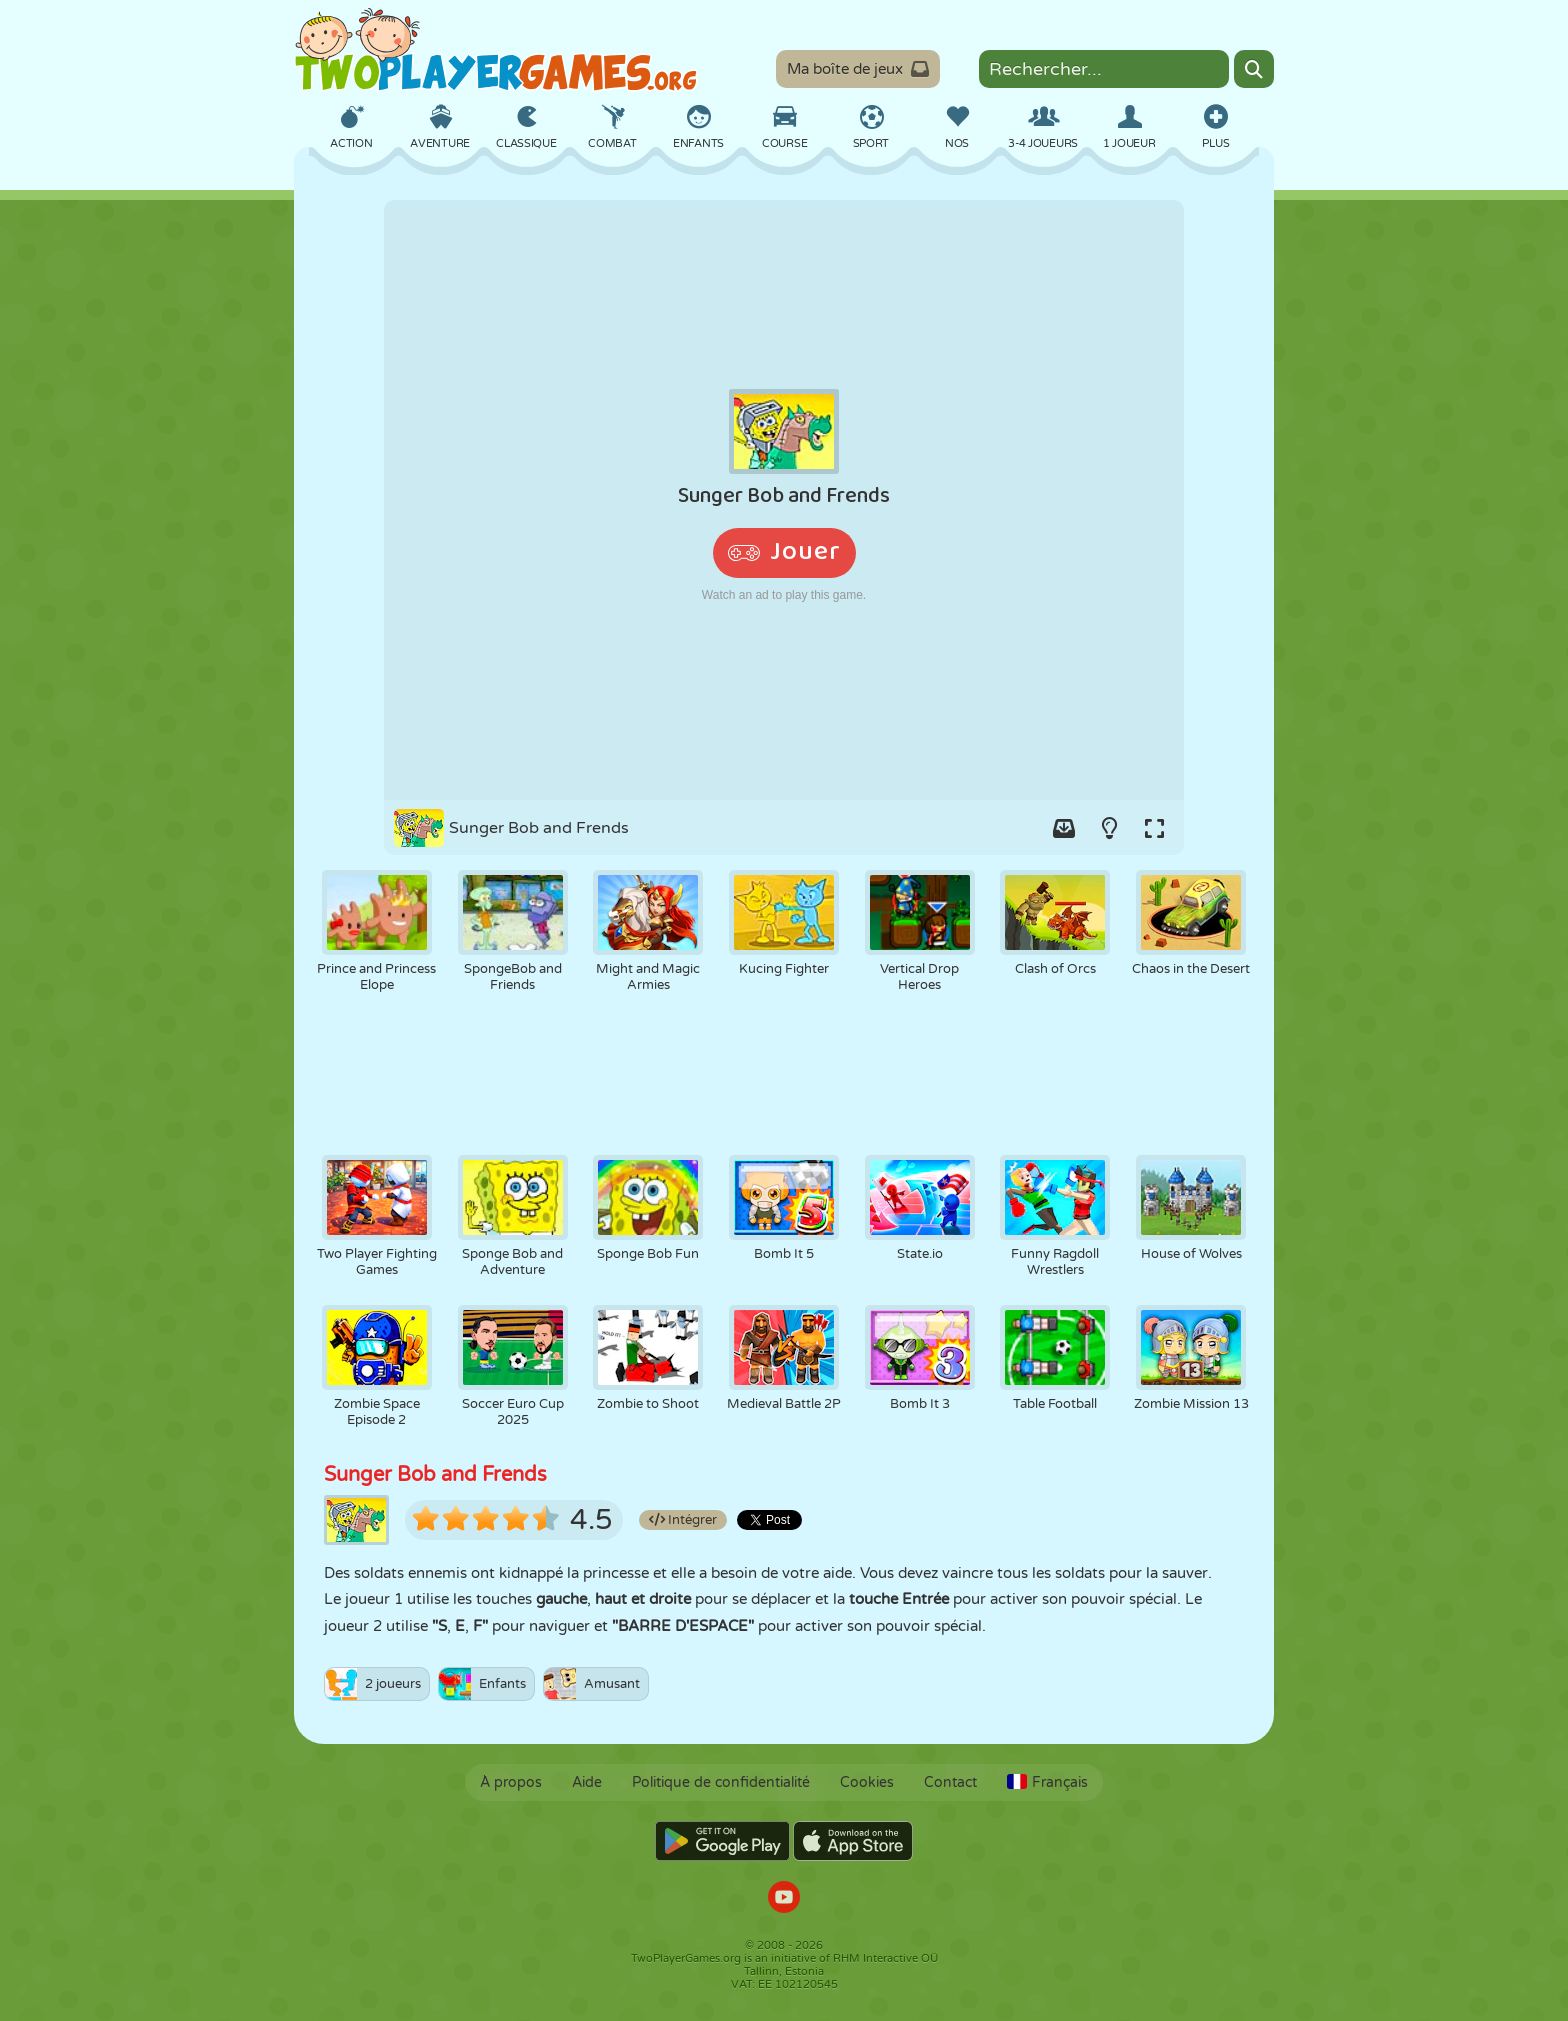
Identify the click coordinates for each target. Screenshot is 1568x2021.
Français (1047, 1782)
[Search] (1254, 69)
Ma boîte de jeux (858, 69)
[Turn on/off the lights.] (1109, 828)
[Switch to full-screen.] (1154, 828)
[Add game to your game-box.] (1064, 828)
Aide (587, 1782)
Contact (950, 1782)
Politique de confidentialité (721, 1782)
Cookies (867, 1782)
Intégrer (683, 1520)
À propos (511, 1782)
